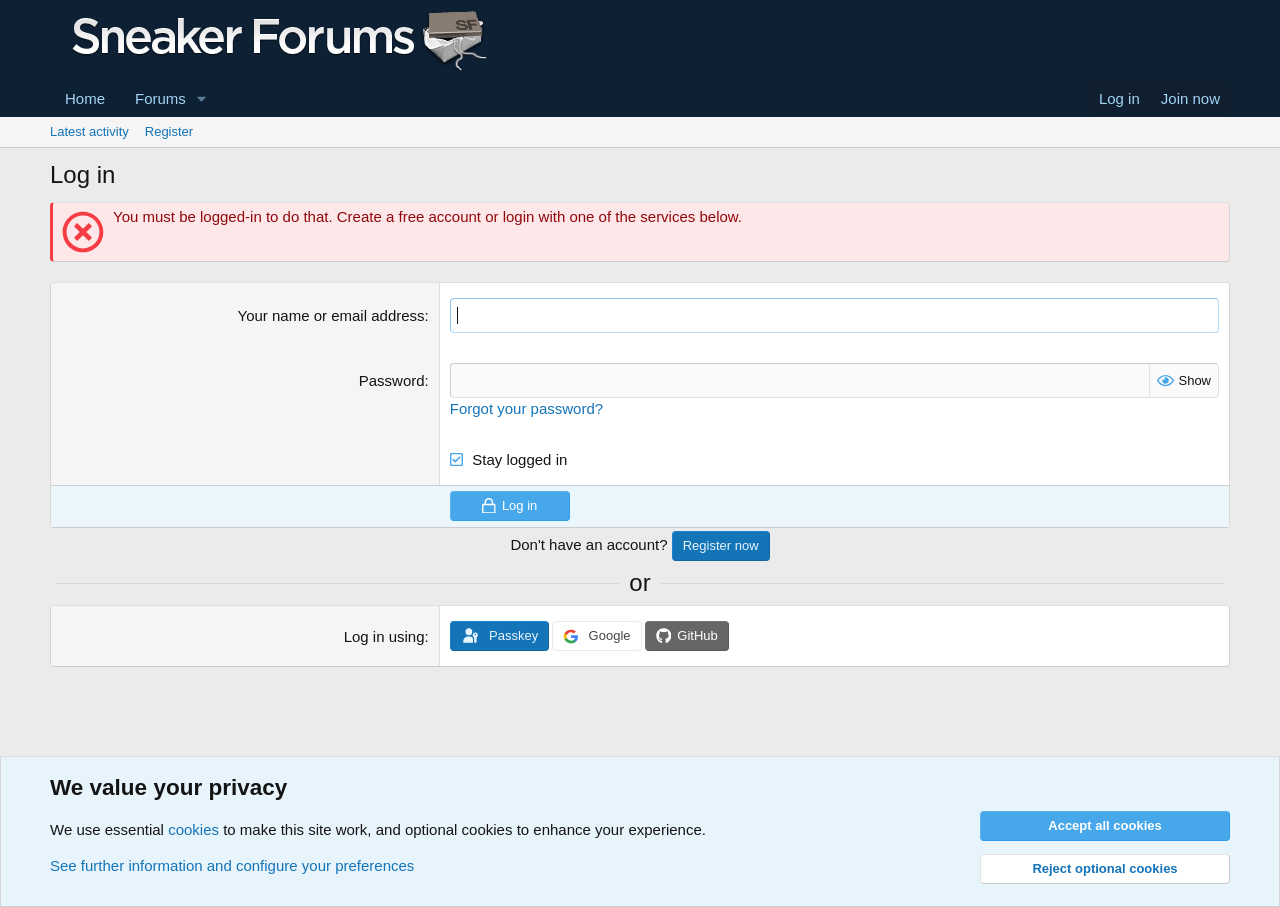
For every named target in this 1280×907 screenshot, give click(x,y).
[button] (202, 98)
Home (85, 98)
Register (169, 131)
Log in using (384, 636)
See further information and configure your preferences (232, 865)
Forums (160, 98)
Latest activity (89, 131)
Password (392, 380)
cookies (193, 829)
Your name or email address (331, 315)
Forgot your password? (526, 408)
